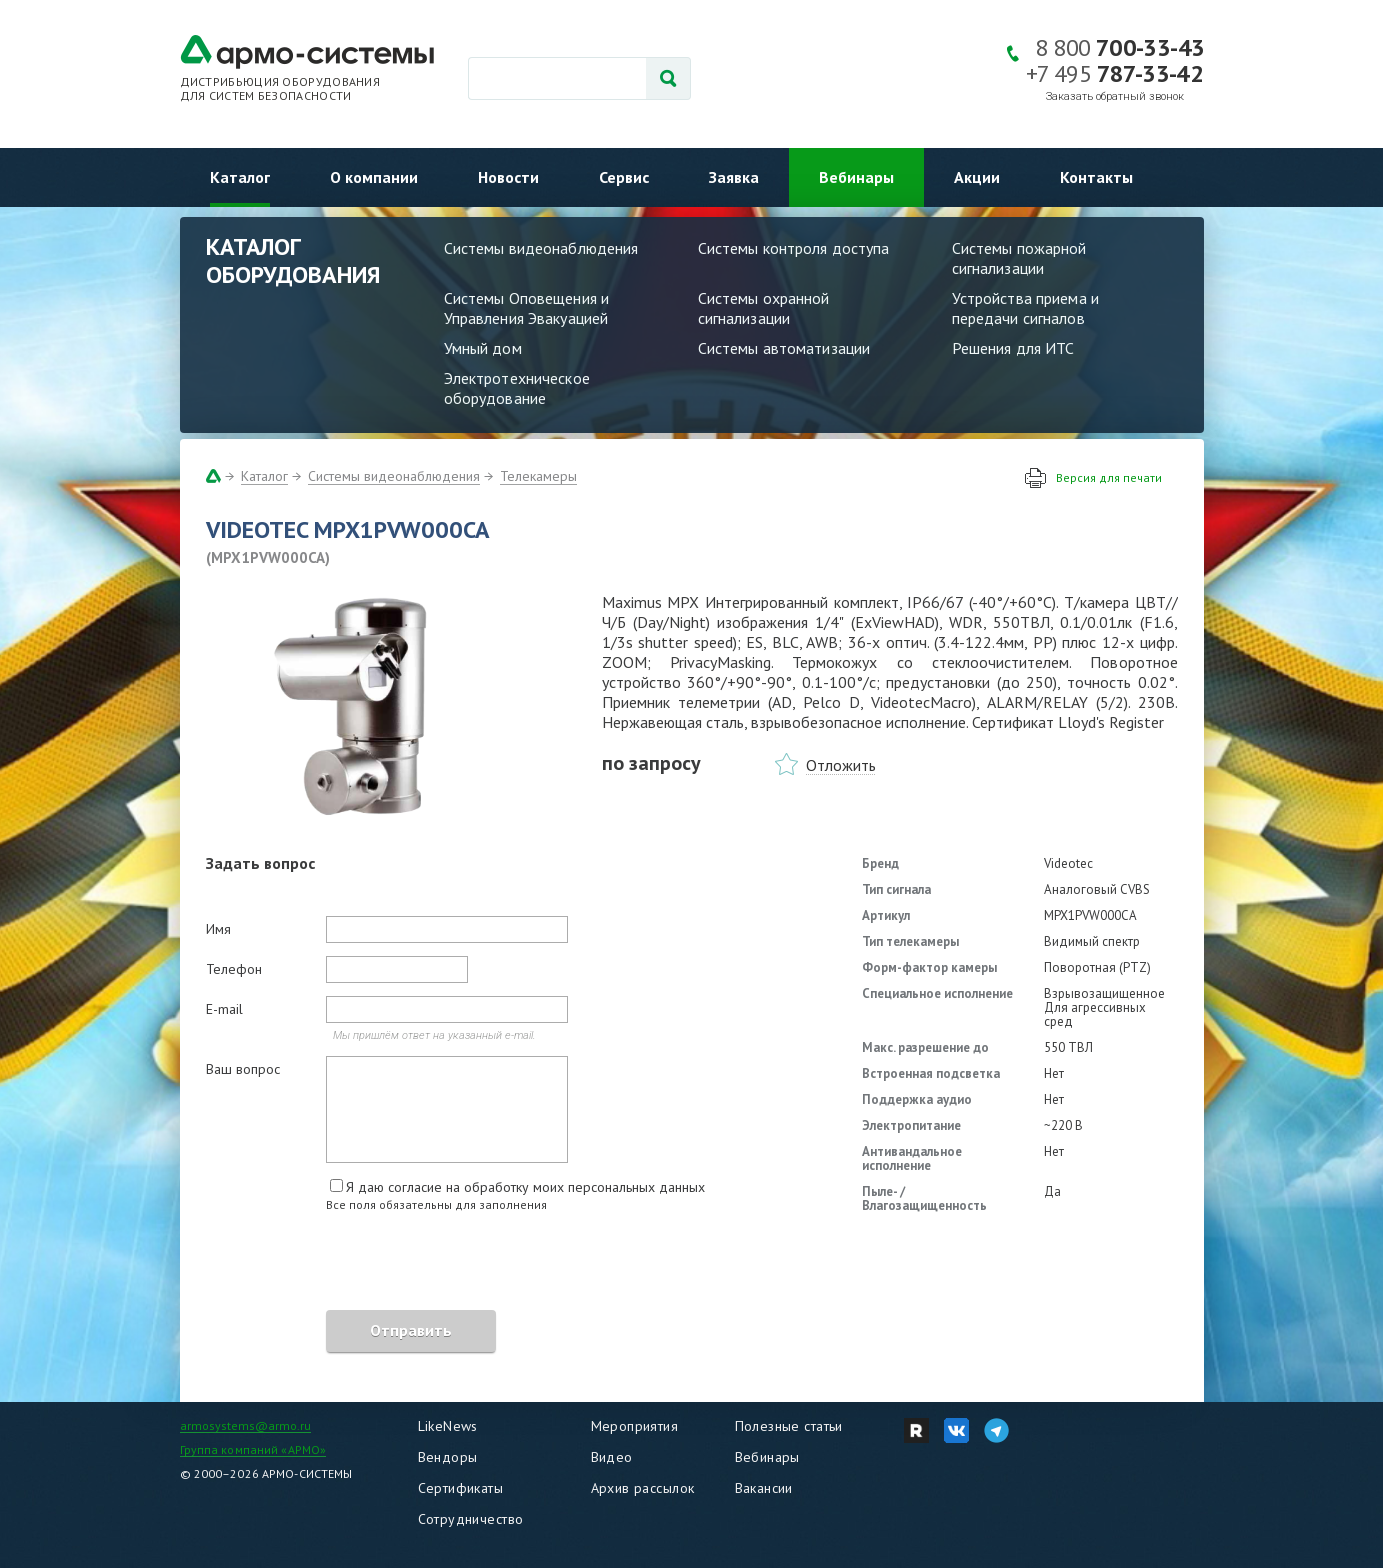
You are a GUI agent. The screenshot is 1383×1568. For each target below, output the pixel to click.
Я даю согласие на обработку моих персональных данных (525, 1187)
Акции (977, 177)
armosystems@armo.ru (245, 1425)
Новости (508, 177)
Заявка (734, 177)
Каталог (240, 177)
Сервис (624, 177)
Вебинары (856, 177)
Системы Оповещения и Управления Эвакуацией (527, 308)
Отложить (841, 765)
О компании (374, 177)
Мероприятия (635, 1426)
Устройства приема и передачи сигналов (1025, 308)
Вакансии (764, 1488)
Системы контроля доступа (794, 248)
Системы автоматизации (784, 348)
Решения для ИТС (1013, 348)
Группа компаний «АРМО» (253, 1449)
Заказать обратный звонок (1115, 96)
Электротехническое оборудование (517, 388)
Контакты (1096, 177)
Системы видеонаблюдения (541, 248)
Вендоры (448, 1457)
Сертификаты (461, 1488)
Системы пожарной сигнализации (1019, 258)
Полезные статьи (789, 1426)
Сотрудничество (471, 1519)
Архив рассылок (643, 1488)
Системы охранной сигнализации (764, 308)
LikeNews (448, 1426)
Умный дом (483, 348)
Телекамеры (538, 476)
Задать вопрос (260, 863)
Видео (612, 1457)
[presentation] (358, 1264)
